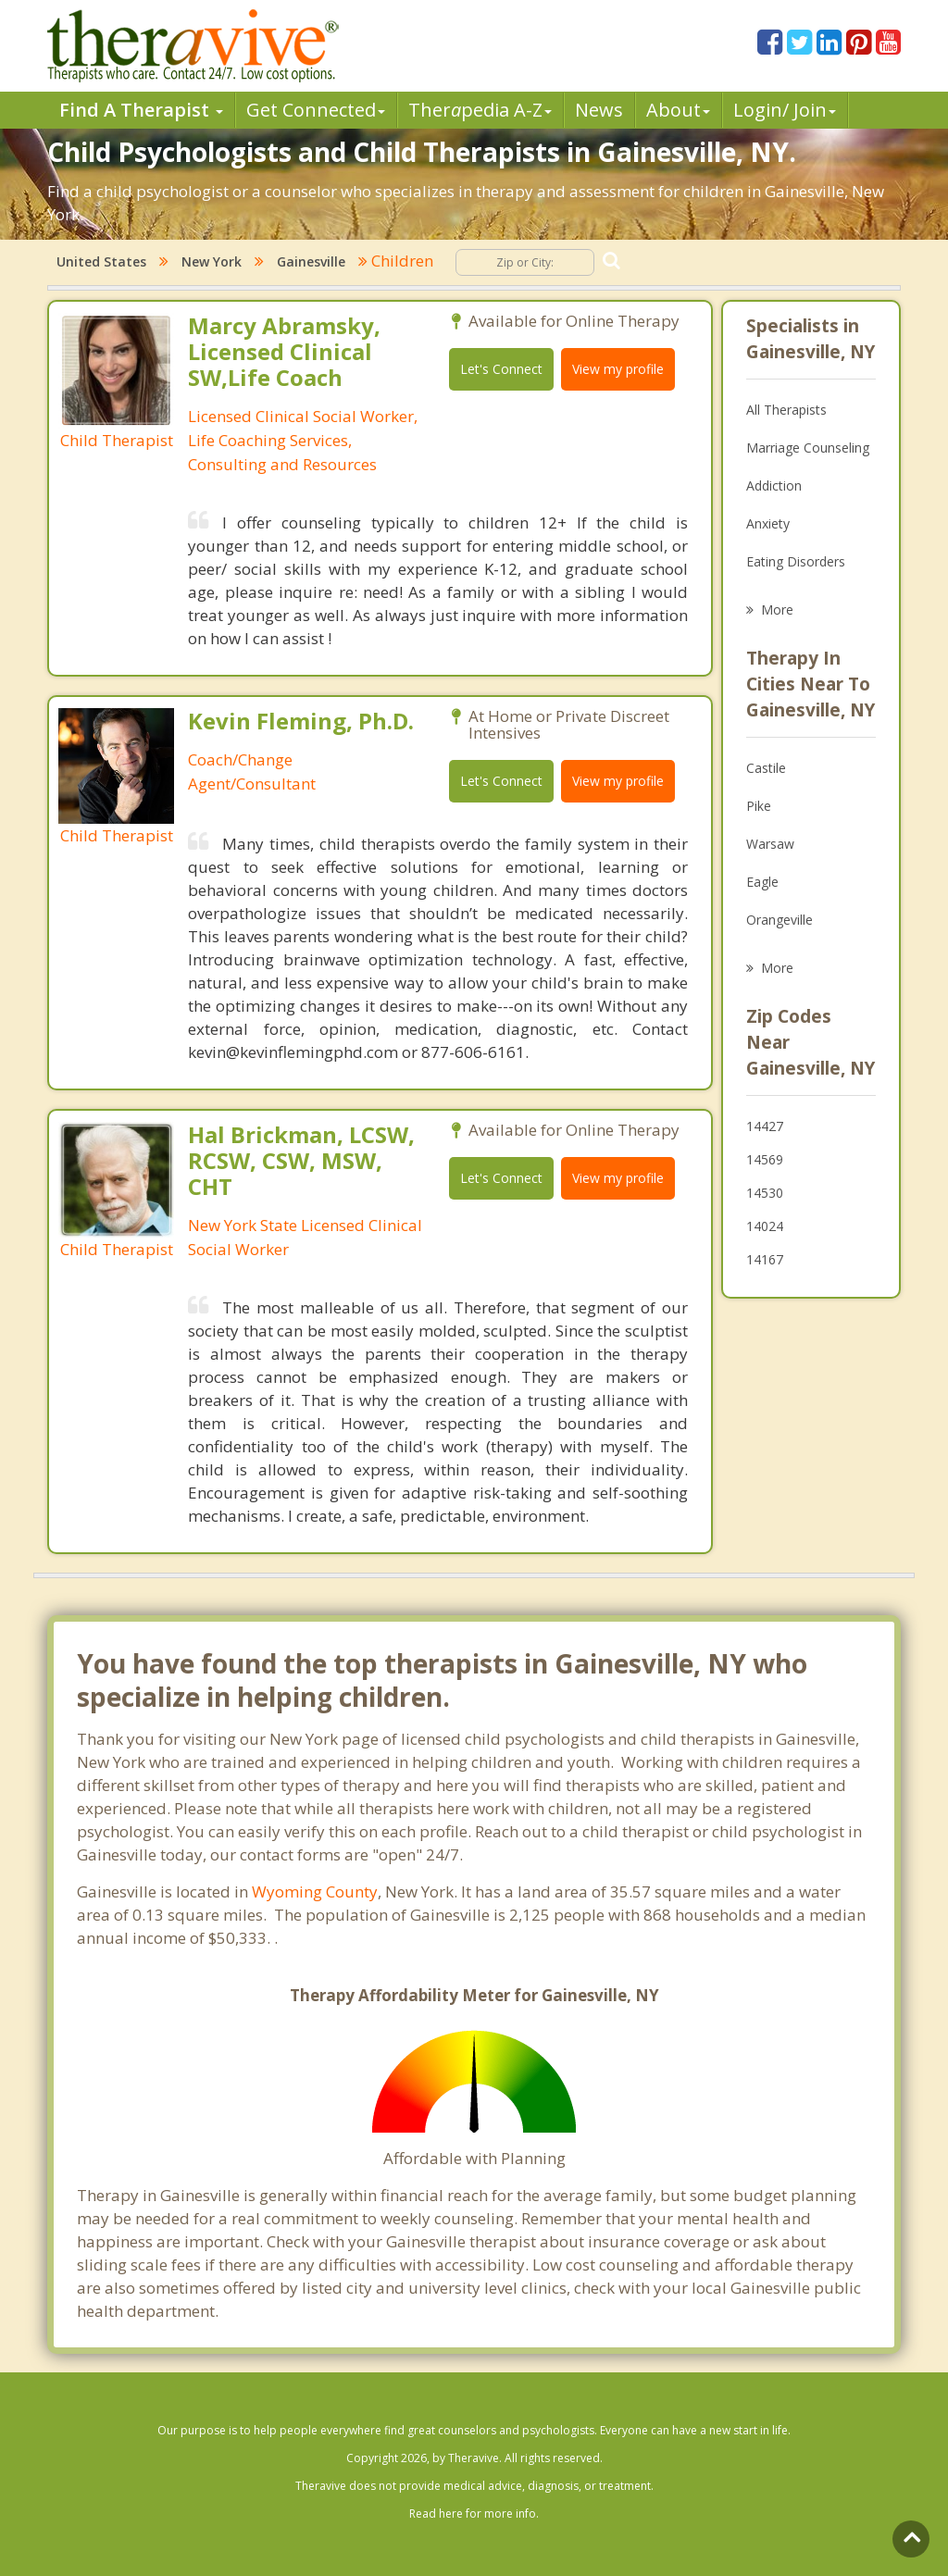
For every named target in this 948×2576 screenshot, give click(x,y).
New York (211, 261)
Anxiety (768, 523)
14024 (764, 1226)
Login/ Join (784, 109)
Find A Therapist (141, 109)
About (678, 109)
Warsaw (770, 843)
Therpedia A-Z (480, 109)
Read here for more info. (474, 2513)
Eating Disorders (795, 561)
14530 (764, 1192)
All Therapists (786, 409)
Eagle (762, 881)
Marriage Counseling (807, 447)
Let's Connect (501, 369)
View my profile (618, 369)
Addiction (774, 485)
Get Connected (315, 109)
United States (101, 261)
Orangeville (779, 919)
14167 (764, 1259)
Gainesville (311, 261)
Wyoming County (315, 1891)
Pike (758, 806)
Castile (766, 768)
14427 (764, 1126)
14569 (764, 1159)
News (599, 109)
